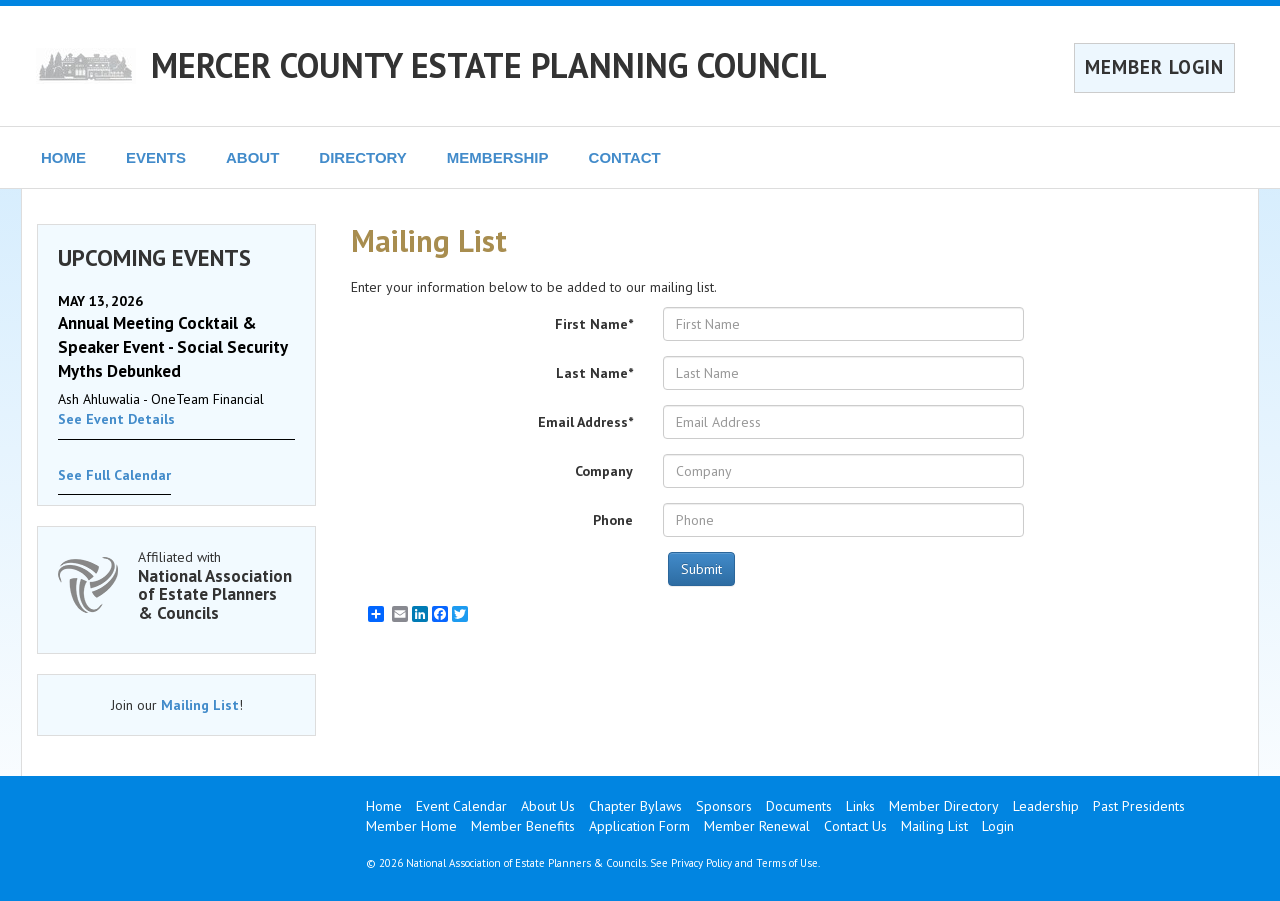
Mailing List (200, 705)
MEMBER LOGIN (1154, 67)
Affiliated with (216, 585)
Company (604, 471)
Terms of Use (787, 863)
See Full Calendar (114, 475)
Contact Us (855, 826)
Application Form (639, 826)
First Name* (594, 324)
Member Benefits (523, 826)
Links (860, 806)
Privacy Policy (701, 863)
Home (384, 806)
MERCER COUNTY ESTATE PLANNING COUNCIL (489, 65)
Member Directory (944, 806)
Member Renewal (757, 826)
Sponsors (724, 806)
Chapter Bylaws (635, 806)
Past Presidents (1139, 806)
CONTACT (625, 157)
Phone (613, 520)
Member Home (411, 826)
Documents (799, 806)
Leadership (1046, 806)
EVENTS (156, 157)
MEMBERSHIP (498, 157)
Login (998, 826)
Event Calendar (461, 806)
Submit (701, 569)
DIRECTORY (363, 157)
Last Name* (594, 373)
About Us (548, 806)
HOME (63, 157)
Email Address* (585, 422)
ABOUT (252, 157)
